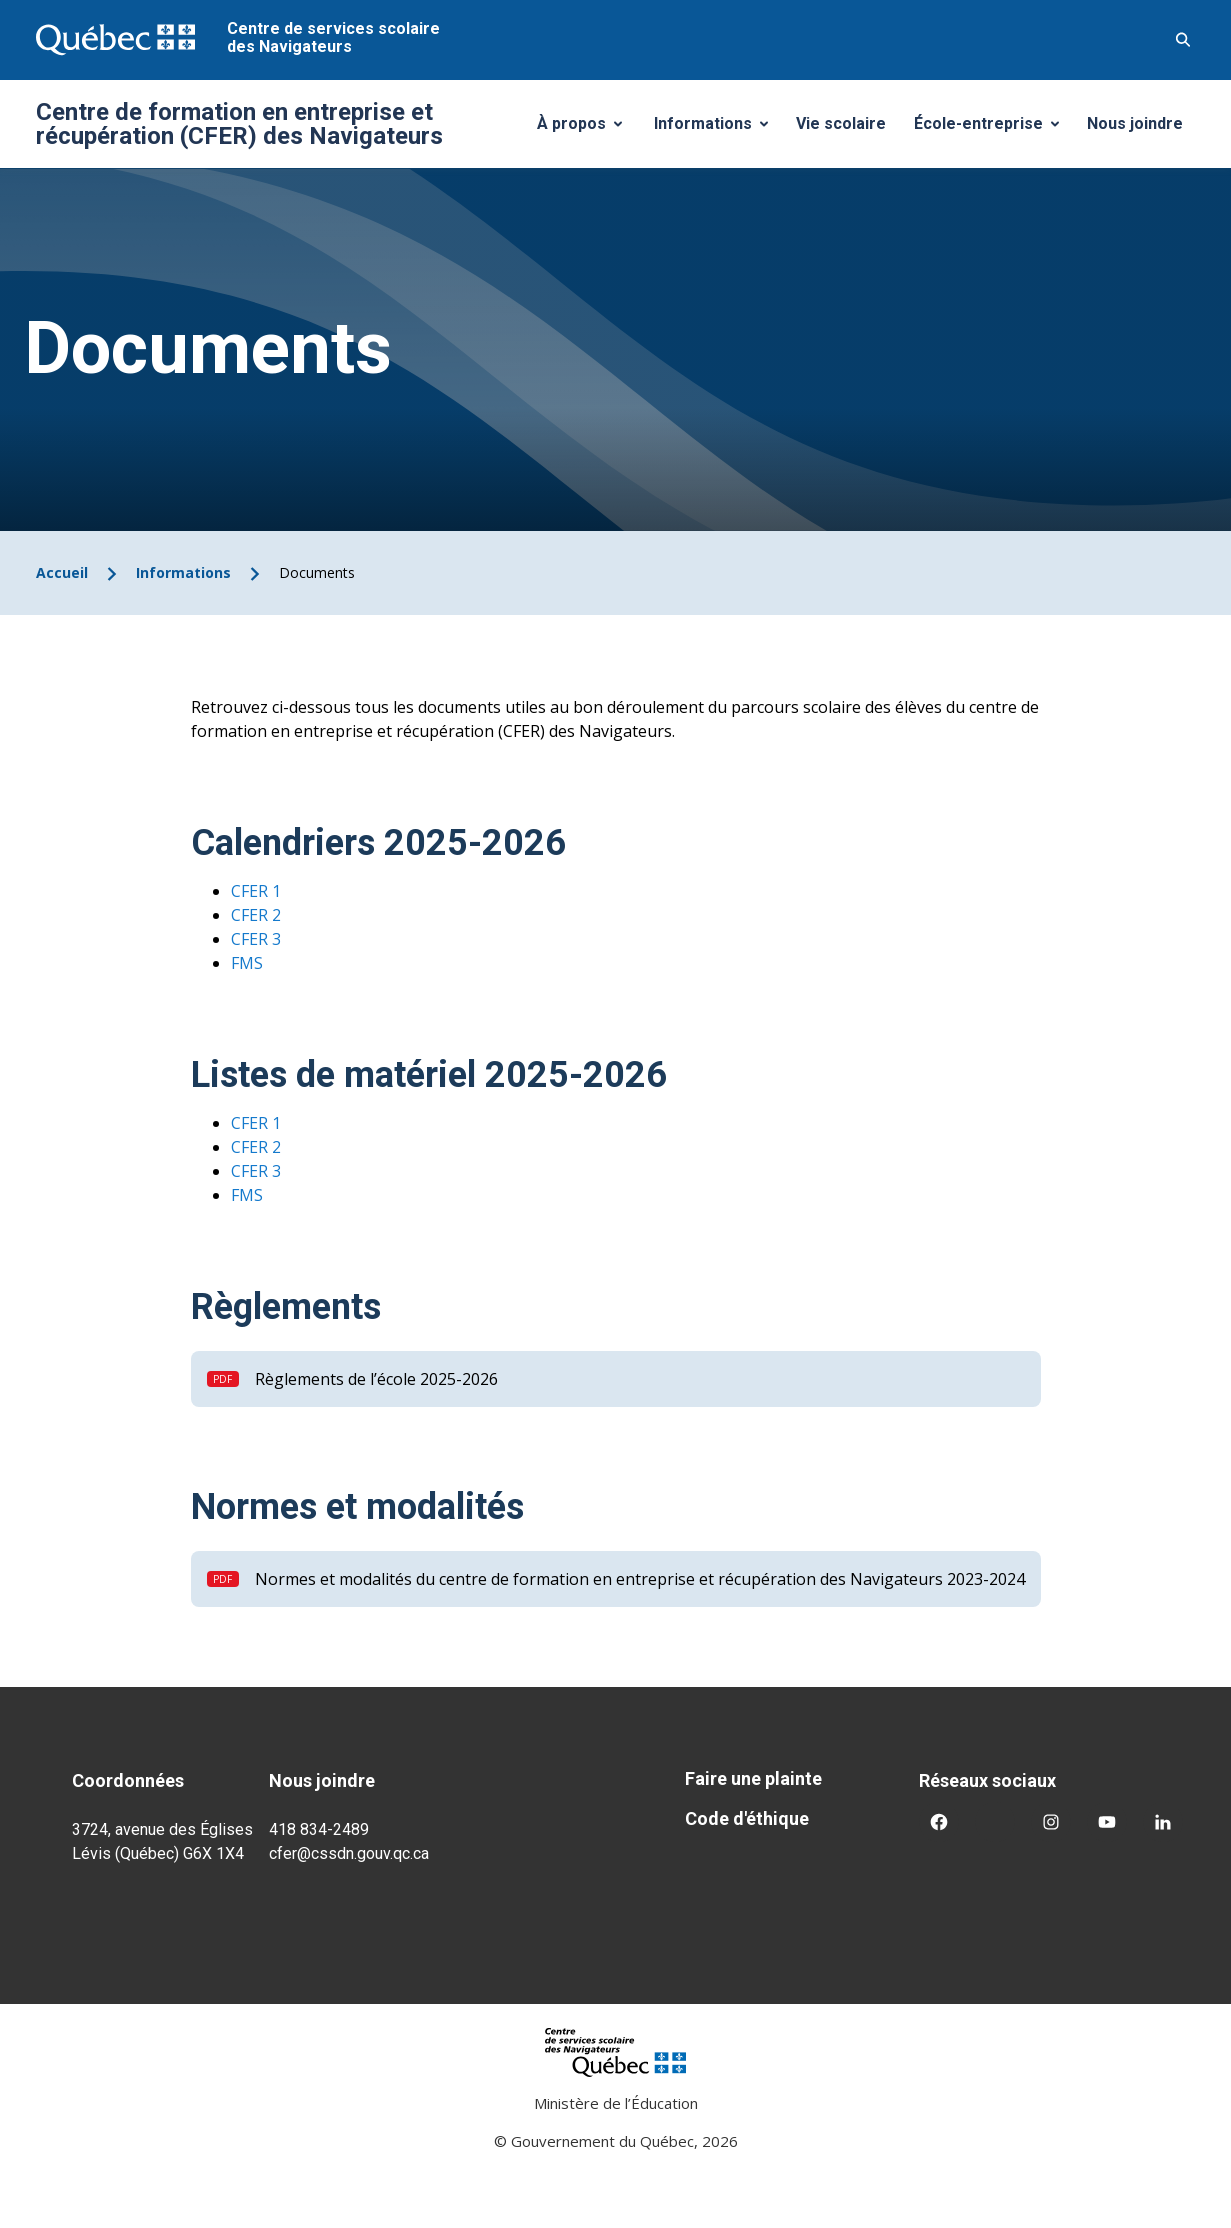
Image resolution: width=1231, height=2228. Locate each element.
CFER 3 (256, 939)
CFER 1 (256, 891)
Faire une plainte (753, 1778)
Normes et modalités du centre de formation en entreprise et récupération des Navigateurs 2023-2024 (640, 1579)
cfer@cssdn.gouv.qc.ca (349, 1853)
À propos (587, 129)
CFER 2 (256, 915)
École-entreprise (994, 129)
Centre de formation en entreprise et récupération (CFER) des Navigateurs (239, 124)
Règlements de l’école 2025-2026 (376, 1379)
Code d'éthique (747, 1818)
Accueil (62, 572)
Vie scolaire (841, 123)
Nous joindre (1135, 123)
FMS (247, 963)
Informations (718, 129)
